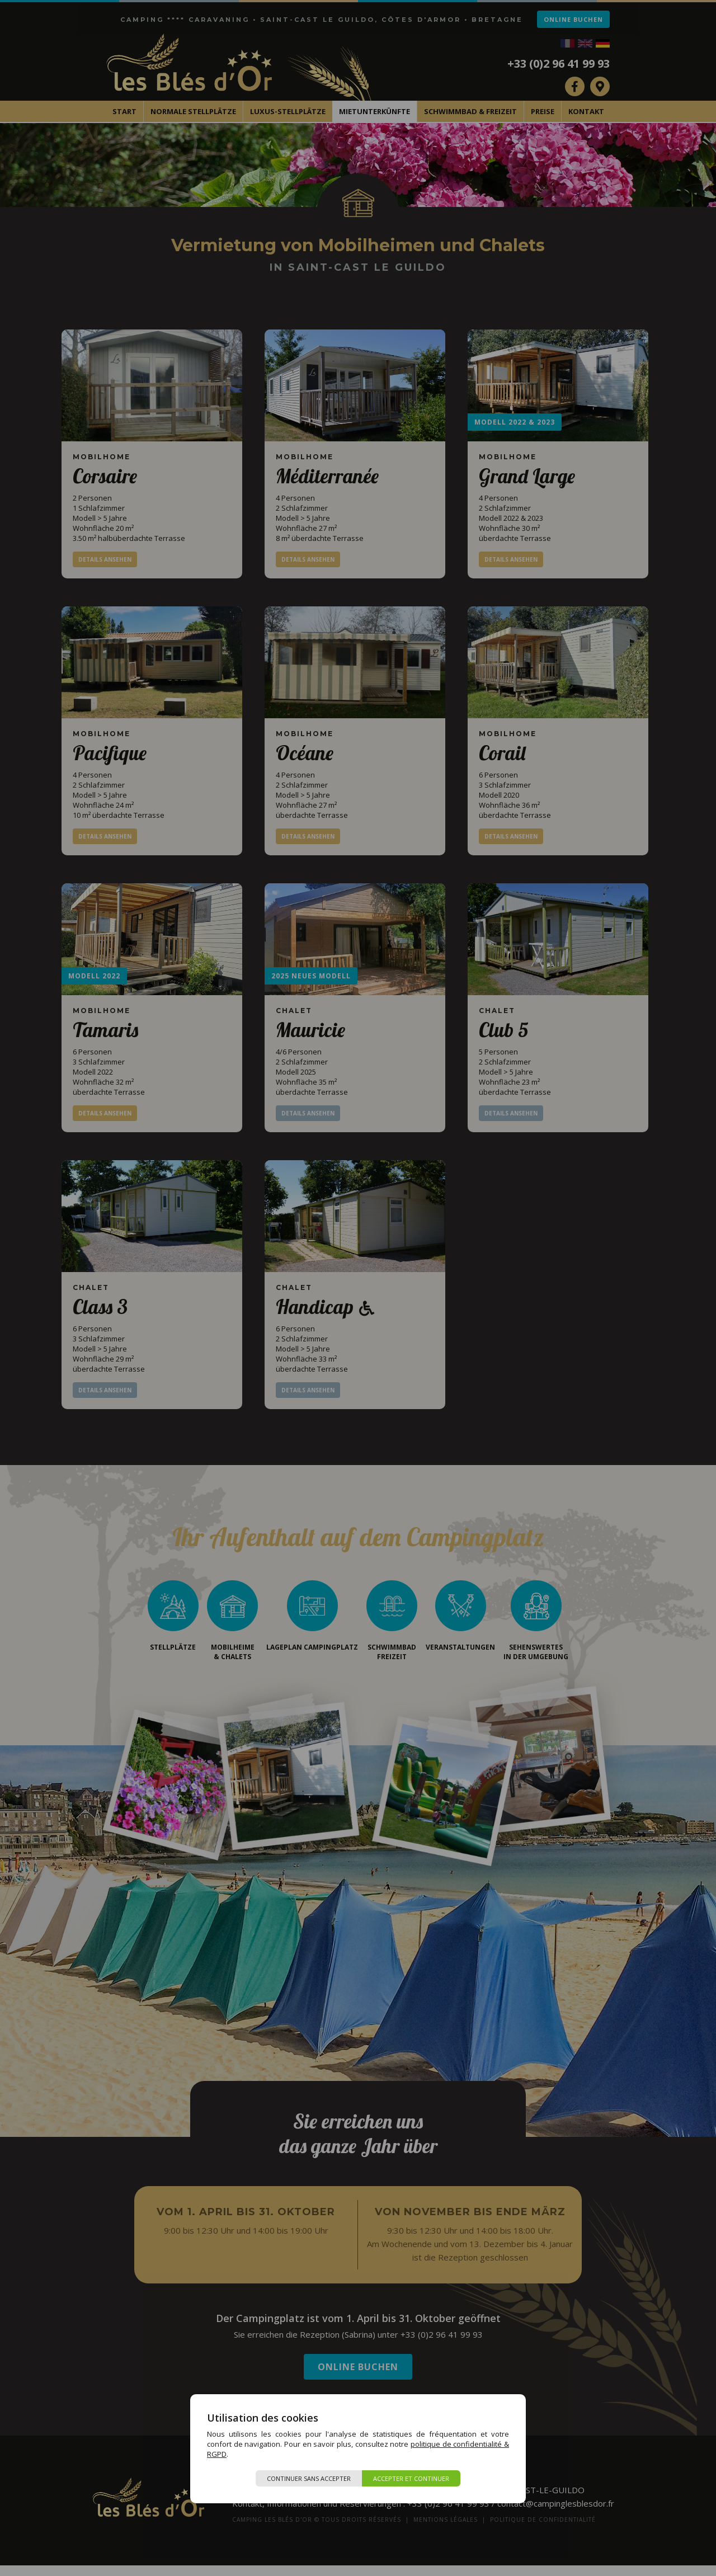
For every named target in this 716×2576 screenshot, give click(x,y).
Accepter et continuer (411, 2478)
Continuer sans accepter (309, 2478)
